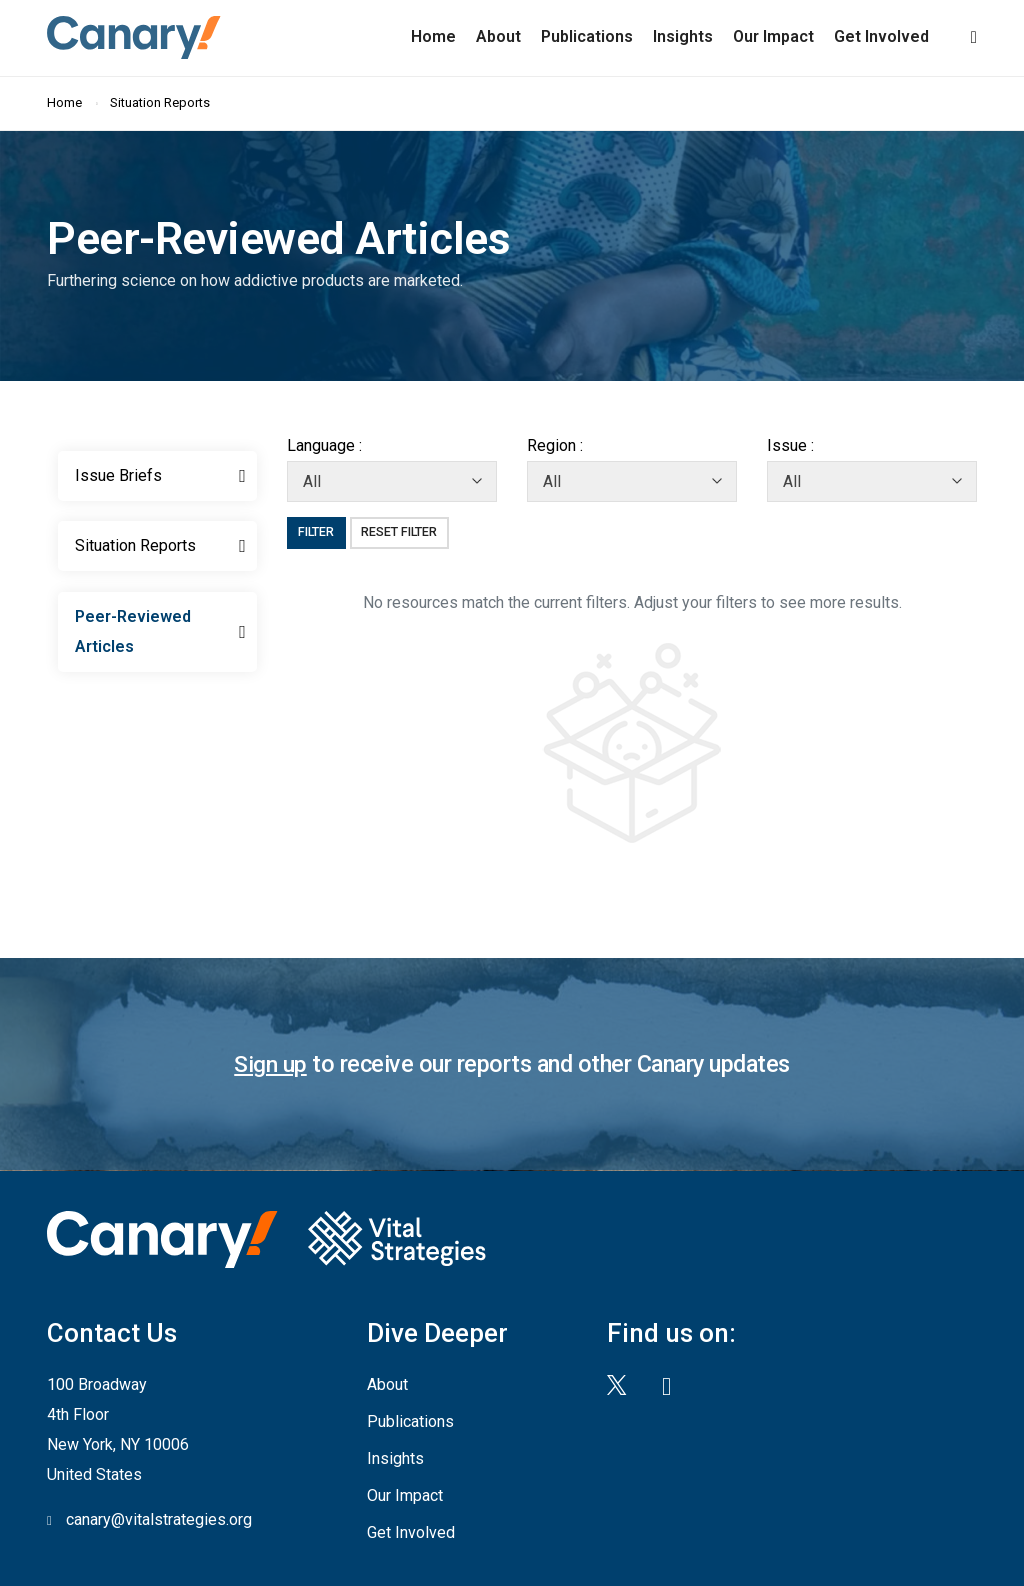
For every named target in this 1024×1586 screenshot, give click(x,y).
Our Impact (773, 35)
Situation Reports (161, 100)
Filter (318, 529)
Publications (587, 35)
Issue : (790, 443)
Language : (324, 443)
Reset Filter (405, 529)
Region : (555, 443)
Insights (683, 35)
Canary (128, 36)
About (498, 35)
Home (433, 35)
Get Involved (881, 35)
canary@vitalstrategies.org (159, 1516)
